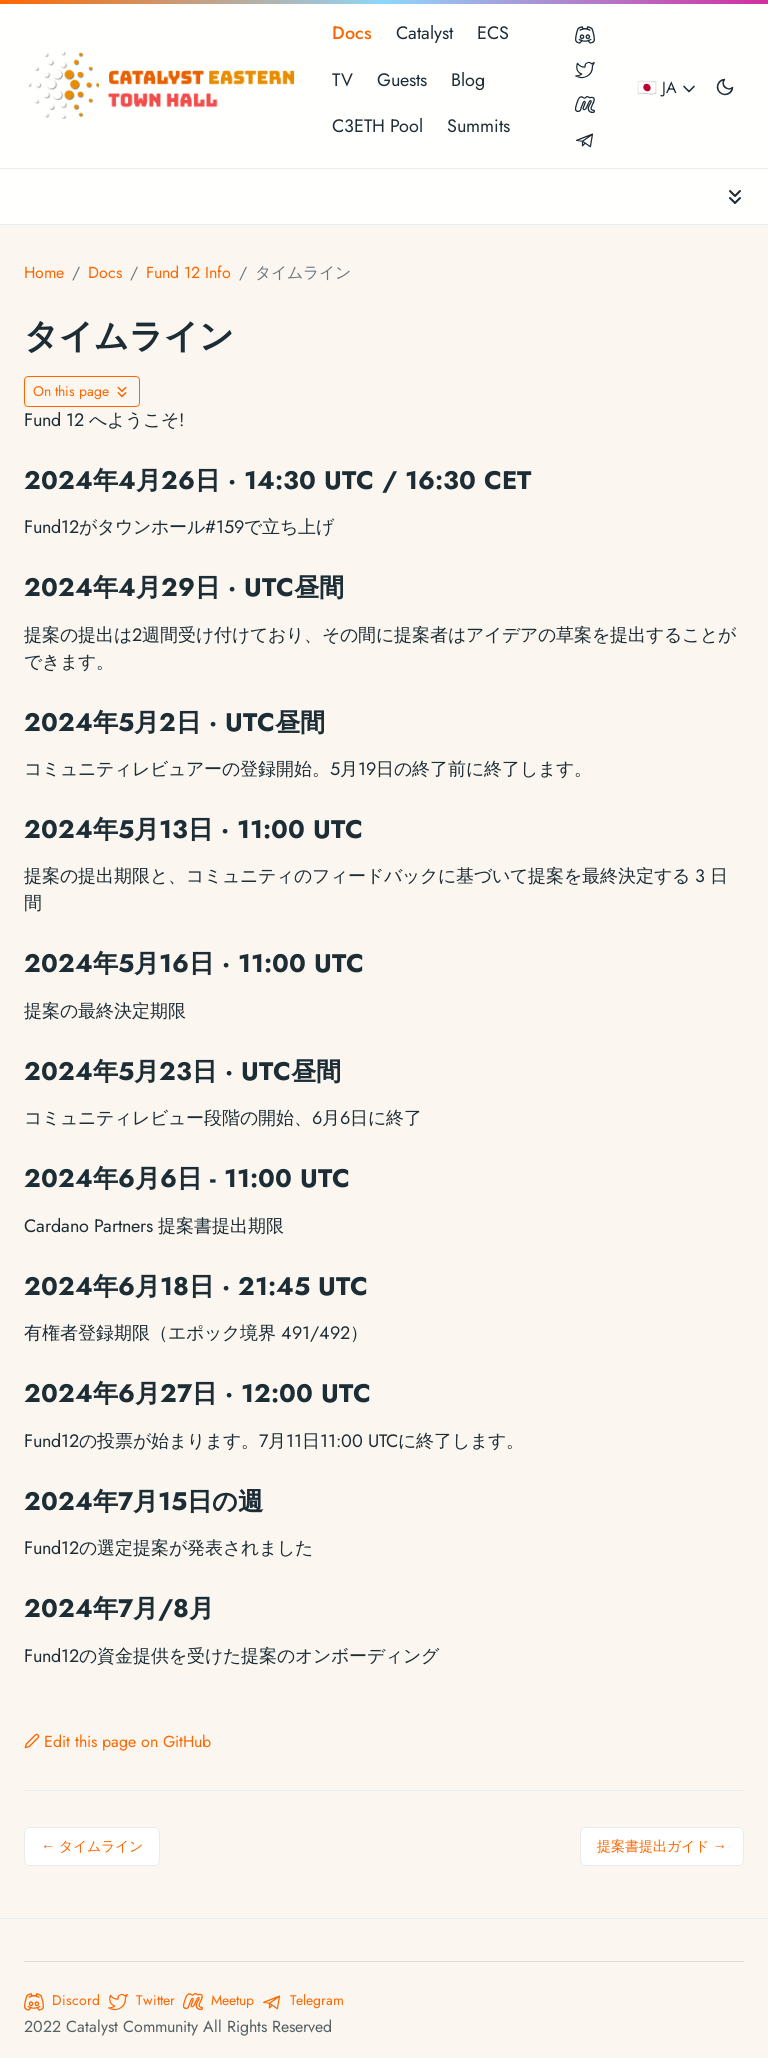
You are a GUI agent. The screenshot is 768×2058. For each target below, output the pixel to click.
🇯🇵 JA (668, 87)
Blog (468, 80)
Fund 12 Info (188, 272)
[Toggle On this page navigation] (82, 391)
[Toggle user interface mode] (725, 86)
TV (342, 80)
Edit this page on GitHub (117, 1741)
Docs (352, 33)
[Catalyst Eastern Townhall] (164, 86)
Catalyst (424, 33)
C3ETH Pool (377, 126)
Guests (402, 80)
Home (44, 272)
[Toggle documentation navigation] (735, 196)
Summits (478, 126)
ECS (493, 33)
